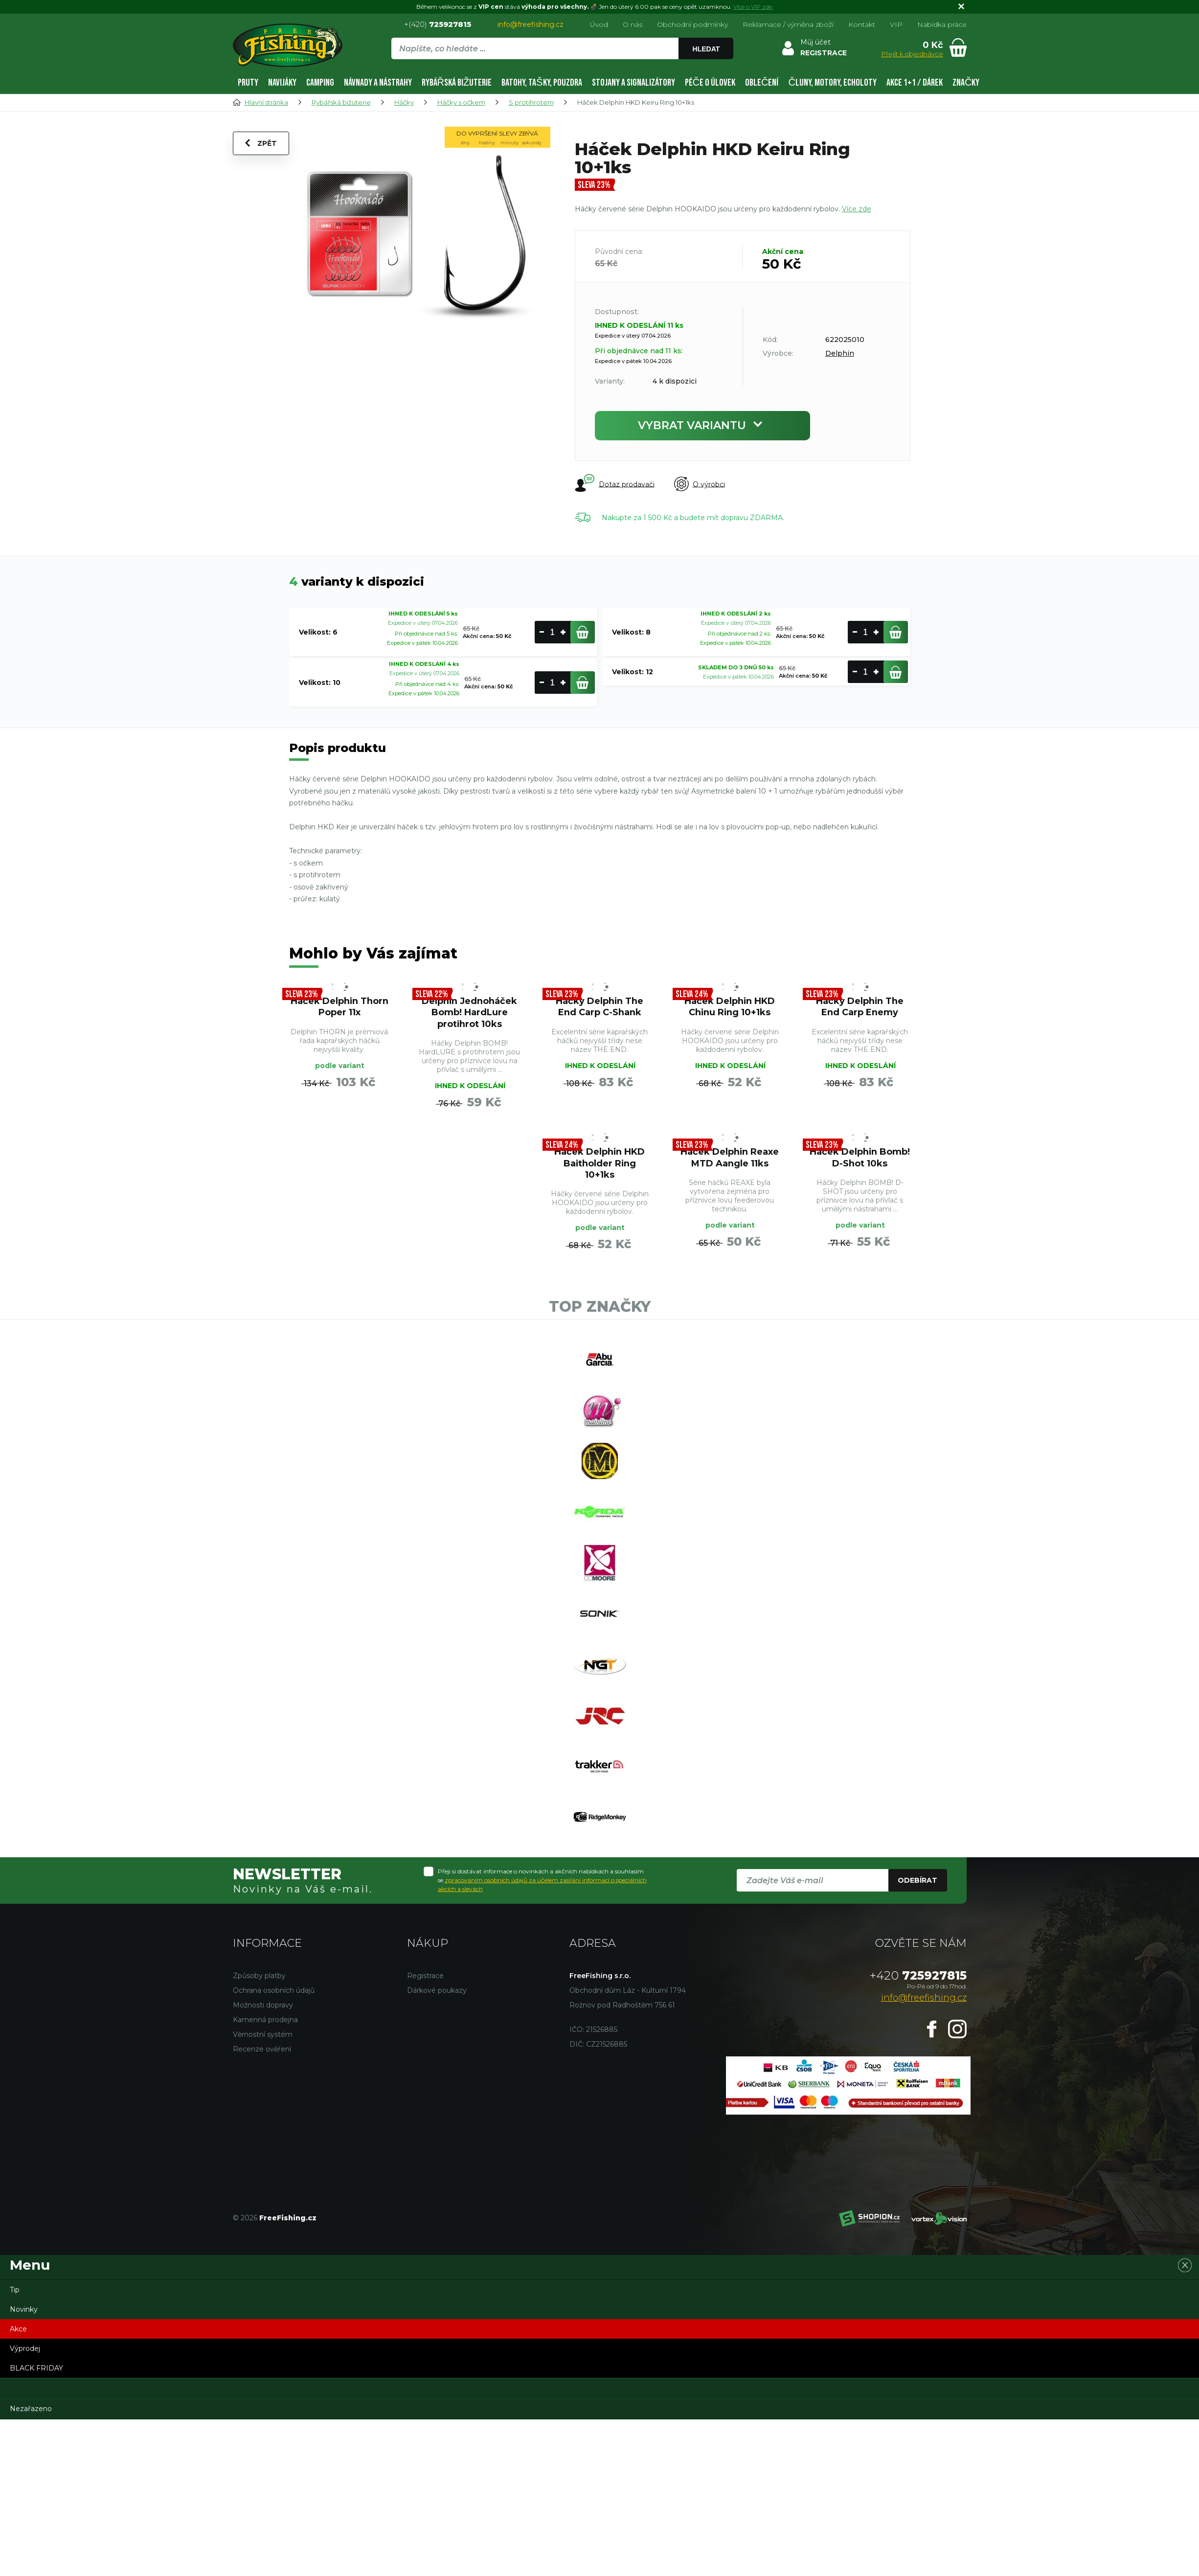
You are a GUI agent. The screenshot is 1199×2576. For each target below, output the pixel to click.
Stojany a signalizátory (633, 82)
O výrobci (699, 484)
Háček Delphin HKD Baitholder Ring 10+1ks (599, 1163)
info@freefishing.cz (531, 24)
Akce (18, 2329)
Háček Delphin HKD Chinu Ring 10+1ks (729, 1006)
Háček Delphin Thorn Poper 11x (339, 1006)
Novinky (24, 2310)
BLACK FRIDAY (36, 2369)
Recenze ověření (262, 2050)
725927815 (918, 1976)
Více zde (856, 209)
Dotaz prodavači (615, 483)
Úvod (599, 24)
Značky (965, 82)
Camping (320, 82)
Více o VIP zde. (753, 6)
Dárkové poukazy (437, 1991)
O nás (632, 24)
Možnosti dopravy (263, 2006)
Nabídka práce (942, 24)
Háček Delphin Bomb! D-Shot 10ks (860, 1157)
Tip (15, 2290)
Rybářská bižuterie (457, 82)
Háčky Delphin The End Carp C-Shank (600, 1006)
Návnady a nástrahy (378, 82)
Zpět (261, 142)
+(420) (437, 23)
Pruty (248, 82)
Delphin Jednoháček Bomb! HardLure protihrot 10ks (470, 1012)
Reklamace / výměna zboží (788, 24)
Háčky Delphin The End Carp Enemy (860, 1006)
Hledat (706, 49)
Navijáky (282, 82)
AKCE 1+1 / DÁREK (914, 82)
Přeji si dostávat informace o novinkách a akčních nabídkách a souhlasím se (542, 1881)
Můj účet (815, 41)
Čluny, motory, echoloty (832, 82)
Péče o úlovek (710, 82)
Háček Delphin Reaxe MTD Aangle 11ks (729, 1157)
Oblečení (761, 82)
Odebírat (917, 1881)
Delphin (839, 352)
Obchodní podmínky (692, 24)
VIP (896, 24)
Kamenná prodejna (265, 2020)
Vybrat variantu (702, 425)
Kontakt (861, 24)
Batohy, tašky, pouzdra (541, 82)
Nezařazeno (31, 2409)
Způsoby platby (259, 1976)
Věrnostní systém (263, 2035)
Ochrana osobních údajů (274, 1991)
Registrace (425, 1976)
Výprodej (25, 2349)
